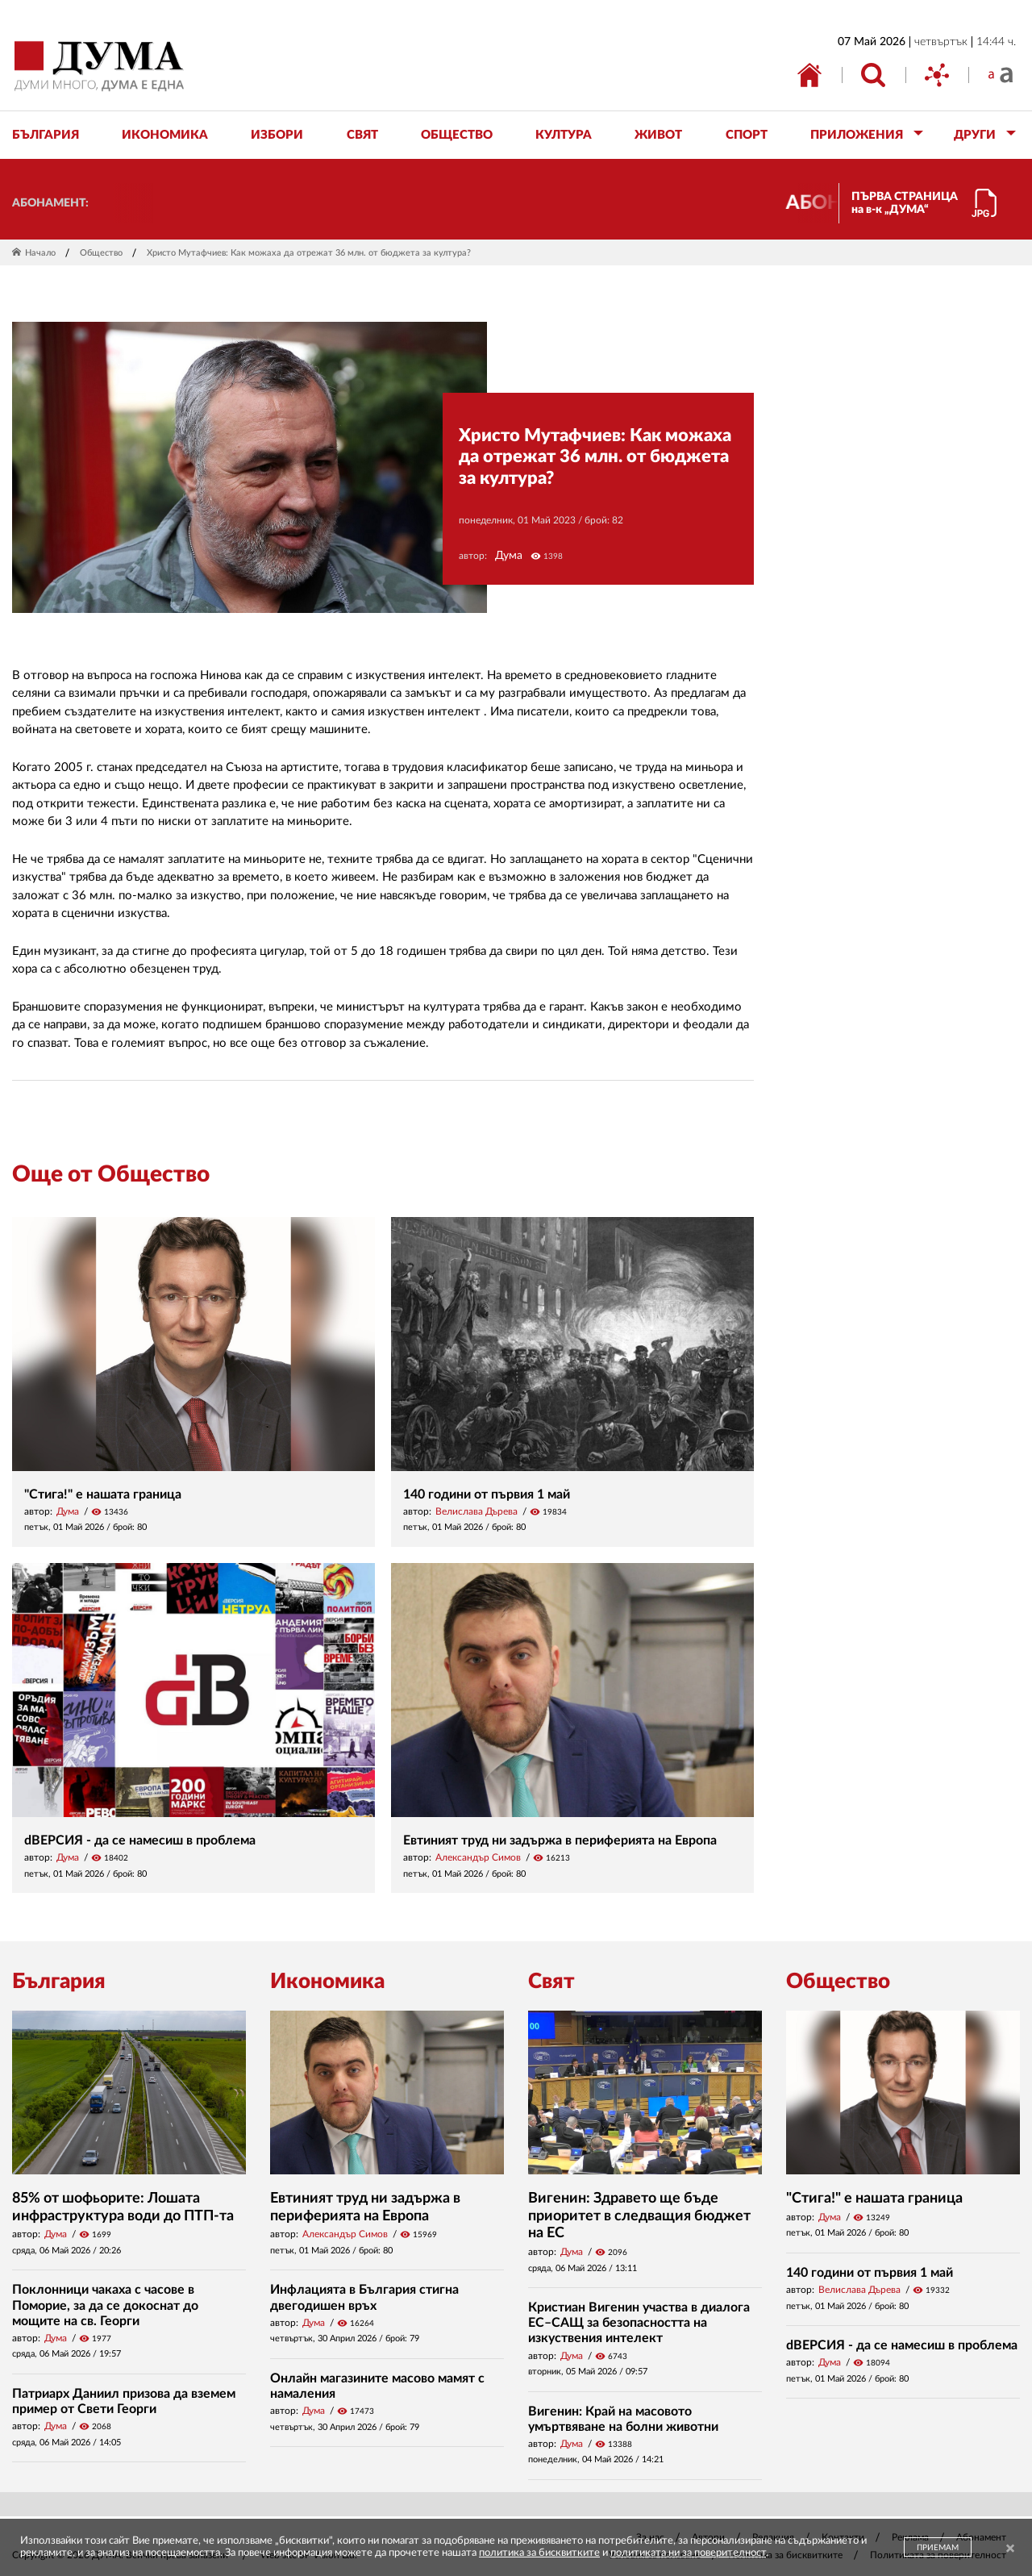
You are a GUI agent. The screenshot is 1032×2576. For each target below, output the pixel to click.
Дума (508, 555)
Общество (101, 252)
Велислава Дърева (476, 1511)
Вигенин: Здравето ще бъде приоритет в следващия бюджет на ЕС (639, 2215)
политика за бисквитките (539, 2553)
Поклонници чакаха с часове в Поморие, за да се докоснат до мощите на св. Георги (105, 2305)
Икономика (327, 1981)
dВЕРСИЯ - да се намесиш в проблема (140, 1840)
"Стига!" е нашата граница (102, 1494)
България (59, 1981)
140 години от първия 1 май (486, 1494)
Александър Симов (478, 1857)
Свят (551, 1981)
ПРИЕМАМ (938, 2548)
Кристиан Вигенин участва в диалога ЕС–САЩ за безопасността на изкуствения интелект (639, 2323)
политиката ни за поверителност (688, 2553)
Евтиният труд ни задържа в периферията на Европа (560, 1840)
